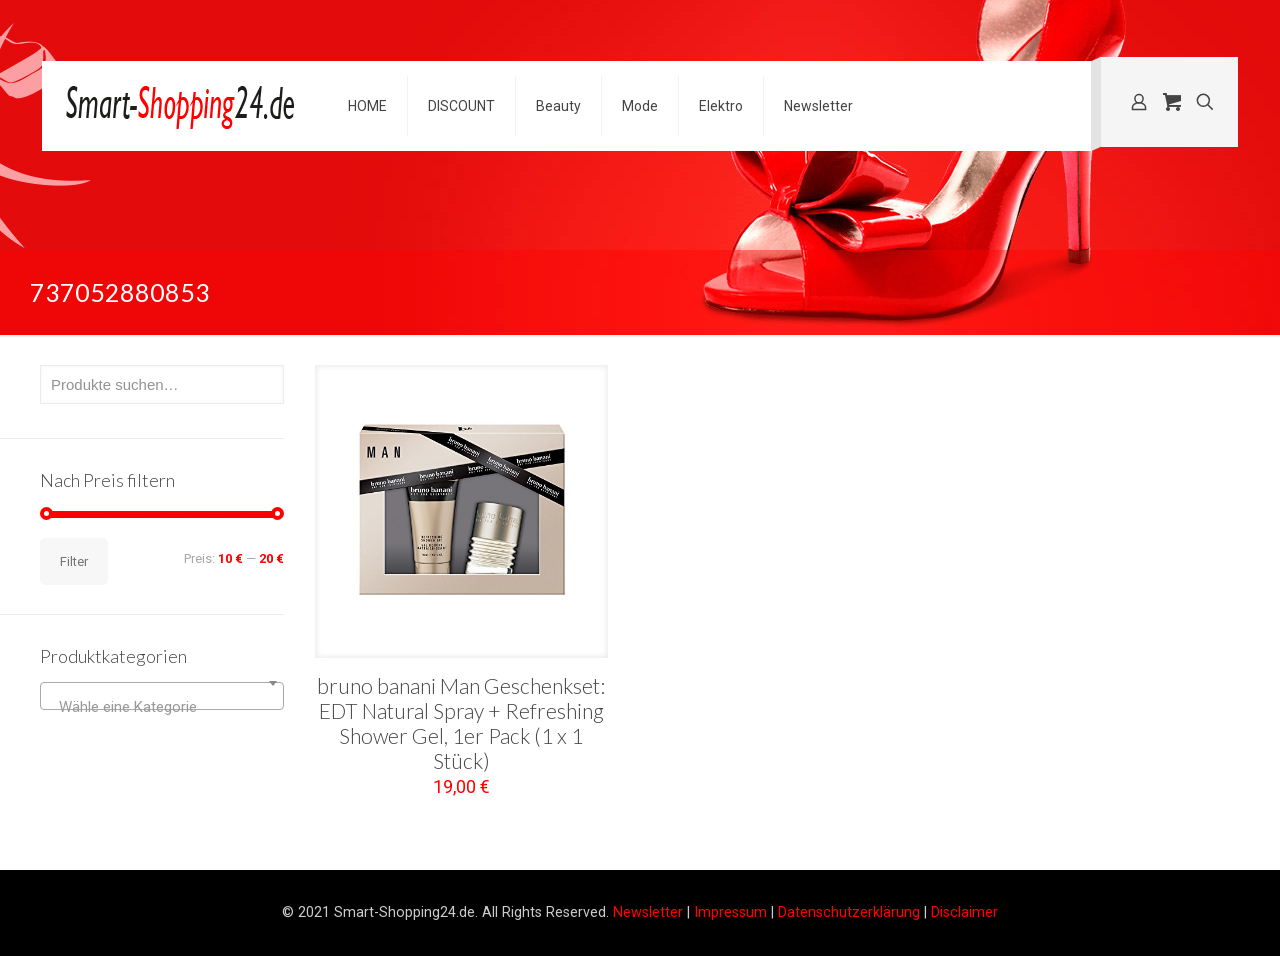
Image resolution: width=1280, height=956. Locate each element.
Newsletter (648, 912)
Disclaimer (964, 912)
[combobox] (162, 696)
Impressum (730, 912)
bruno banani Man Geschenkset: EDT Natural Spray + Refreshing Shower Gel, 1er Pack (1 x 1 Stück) (461, 723)
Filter (74, 561)
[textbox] (162, 707)
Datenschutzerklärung (849, 912)
